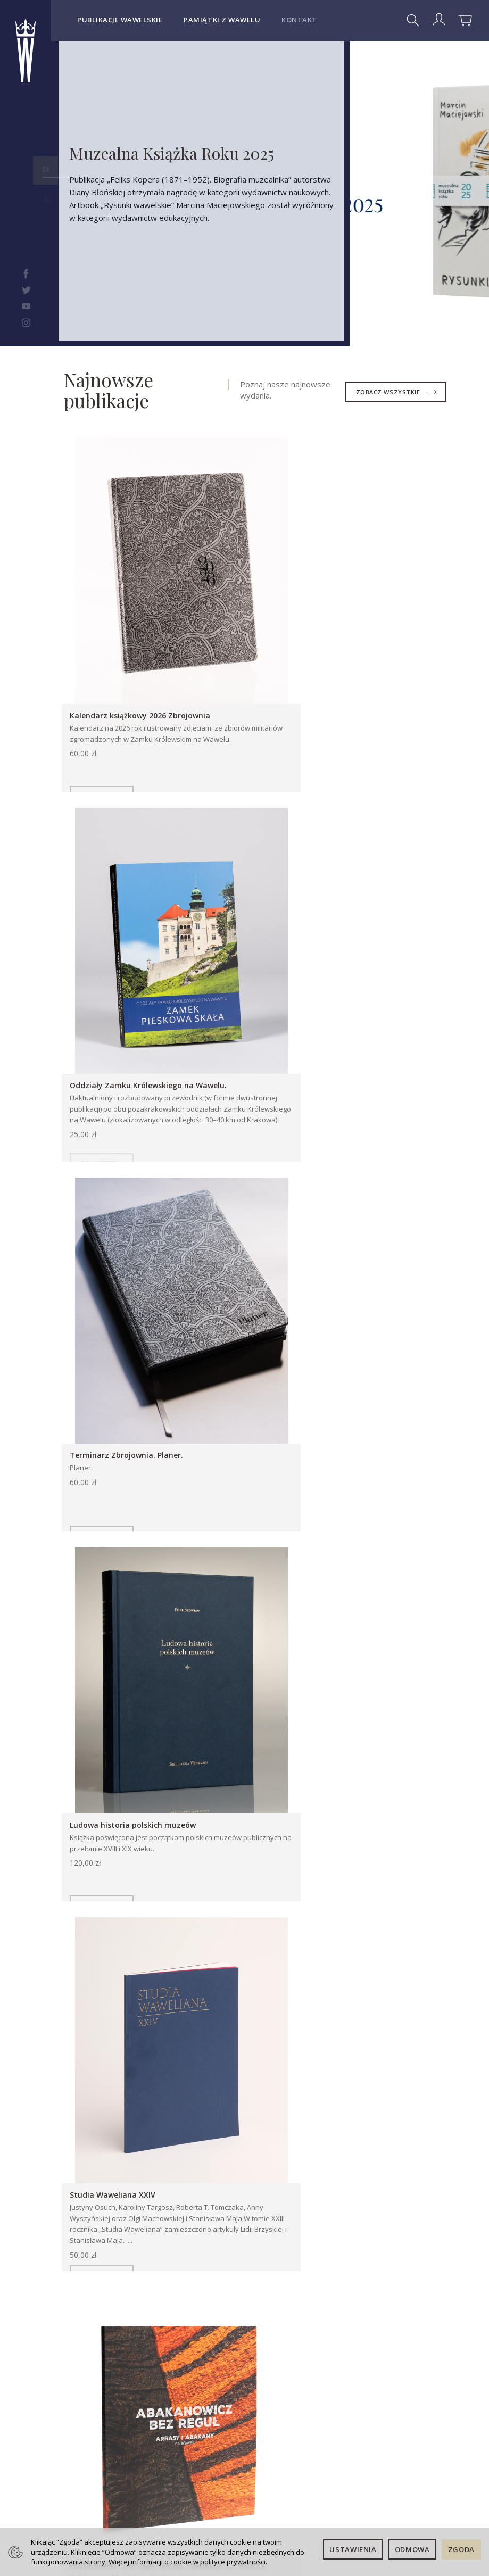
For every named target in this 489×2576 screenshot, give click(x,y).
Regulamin (171, 2348)
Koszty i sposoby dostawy (168, 2370)
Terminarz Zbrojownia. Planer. (128, 1033)
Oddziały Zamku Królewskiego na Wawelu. (349, 679)
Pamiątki (258, 1705)
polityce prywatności (233, 2561)
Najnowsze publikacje (108, 390)
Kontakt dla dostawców (96, 2509)
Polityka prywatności (173, 2452)
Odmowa (412, 2549)
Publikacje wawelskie (119, 19)
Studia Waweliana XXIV (115, 1387)
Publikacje (82, 1705)
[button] (443, 1965)
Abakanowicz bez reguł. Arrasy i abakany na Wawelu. (353, 1392)
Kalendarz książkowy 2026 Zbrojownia (142, 679)
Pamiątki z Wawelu (222, 19)
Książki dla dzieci (172, 1705)
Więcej (112, 2068)
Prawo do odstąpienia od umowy (173, 2425)
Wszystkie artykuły (386, 1778)
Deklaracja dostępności (253, 2366)
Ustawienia (353, 2549)
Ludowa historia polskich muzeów (334, 1033)
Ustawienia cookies (172, 2475)
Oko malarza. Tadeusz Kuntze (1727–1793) (152, 1861)
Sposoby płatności (168, 2398)
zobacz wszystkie (389, 392)
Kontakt (299, 19)
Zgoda (461, 2549)
